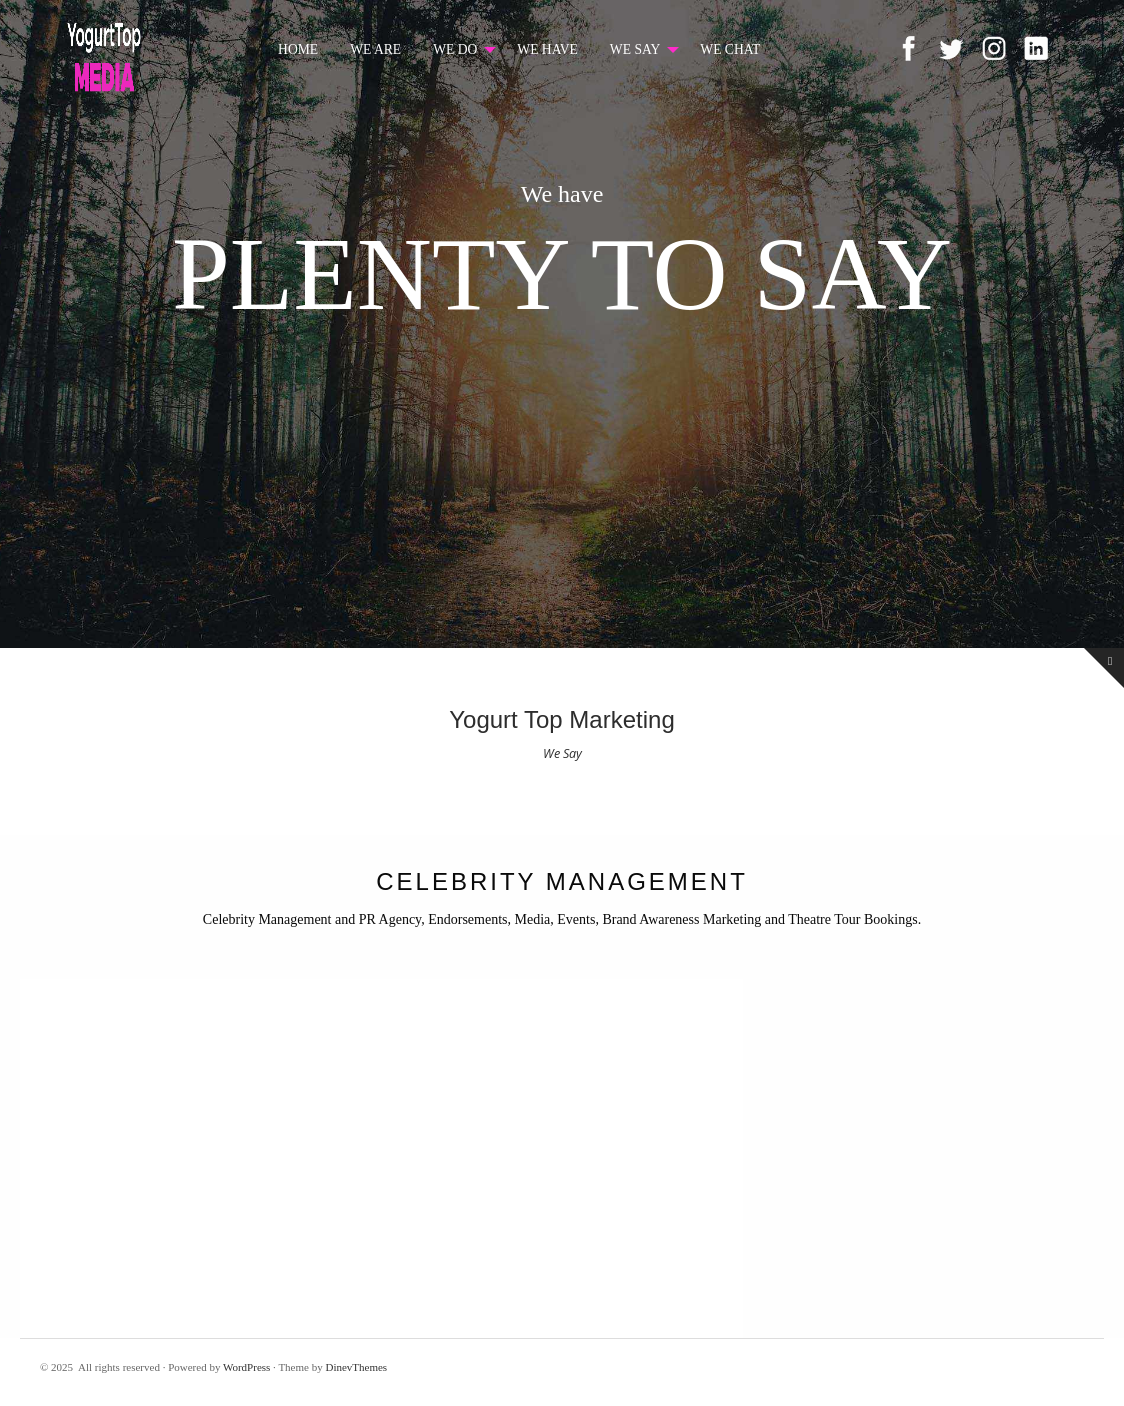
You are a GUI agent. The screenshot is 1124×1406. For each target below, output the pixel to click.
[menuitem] (298, 50)
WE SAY (635, 49)
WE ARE (375, 49)
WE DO (455, 49)
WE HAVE (547, 49)
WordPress (246, 1367)
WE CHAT (730, 49)
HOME (298, 49)
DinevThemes (356, 1367)
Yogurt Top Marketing (561, 719)
